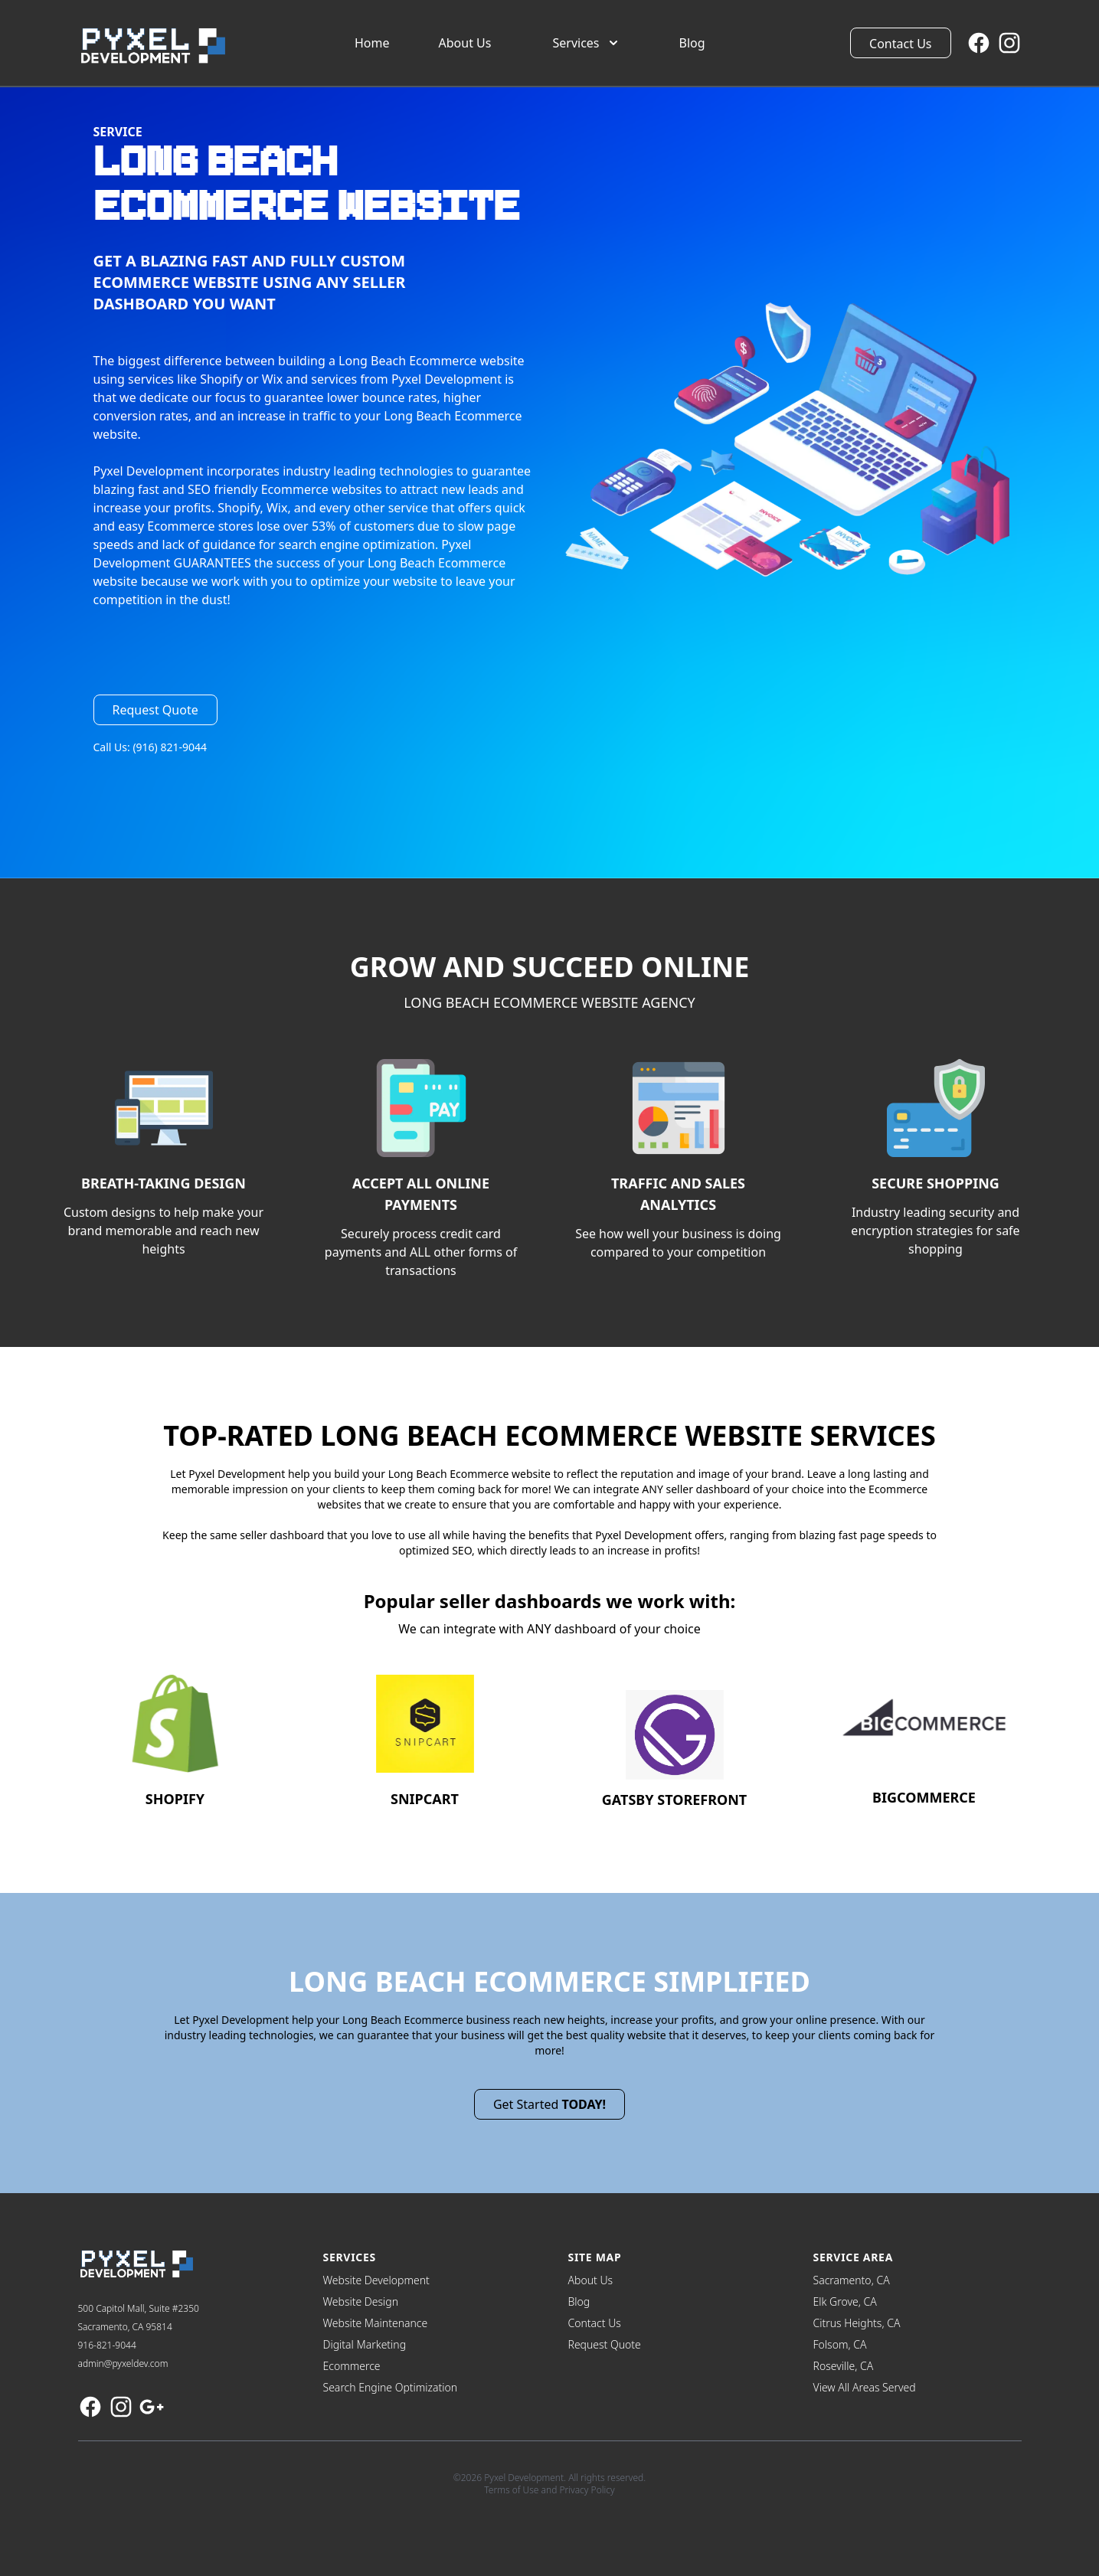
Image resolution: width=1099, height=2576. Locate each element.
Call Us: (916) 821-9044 (150, 747)
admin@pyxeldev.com (123, 2363)
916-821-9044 (107, 2345)
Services (586, 43)
